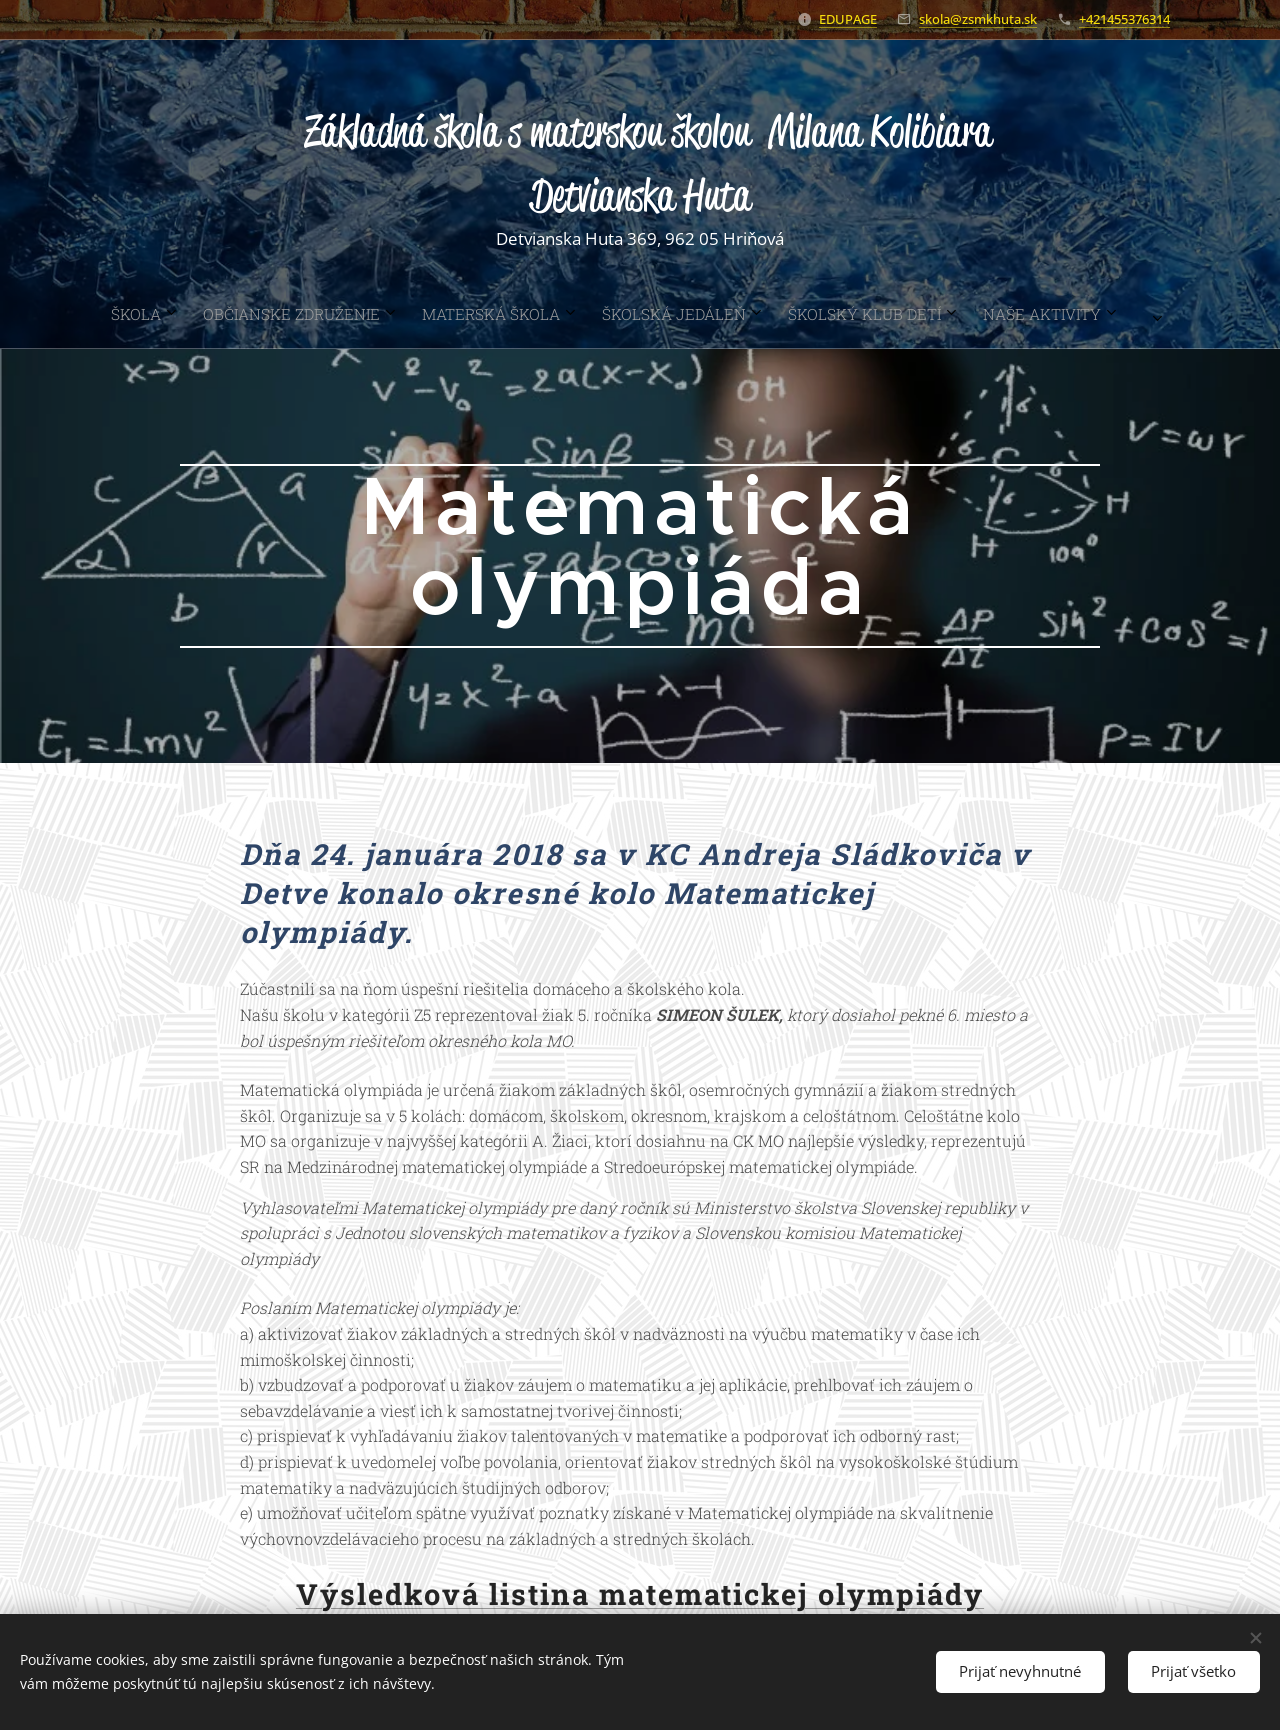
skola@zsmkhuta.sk (978, 19)
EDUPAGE (848, 19)
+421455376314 (1124, 19)
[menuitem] (495, 314)
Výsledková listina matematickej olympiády (640, 1594)
